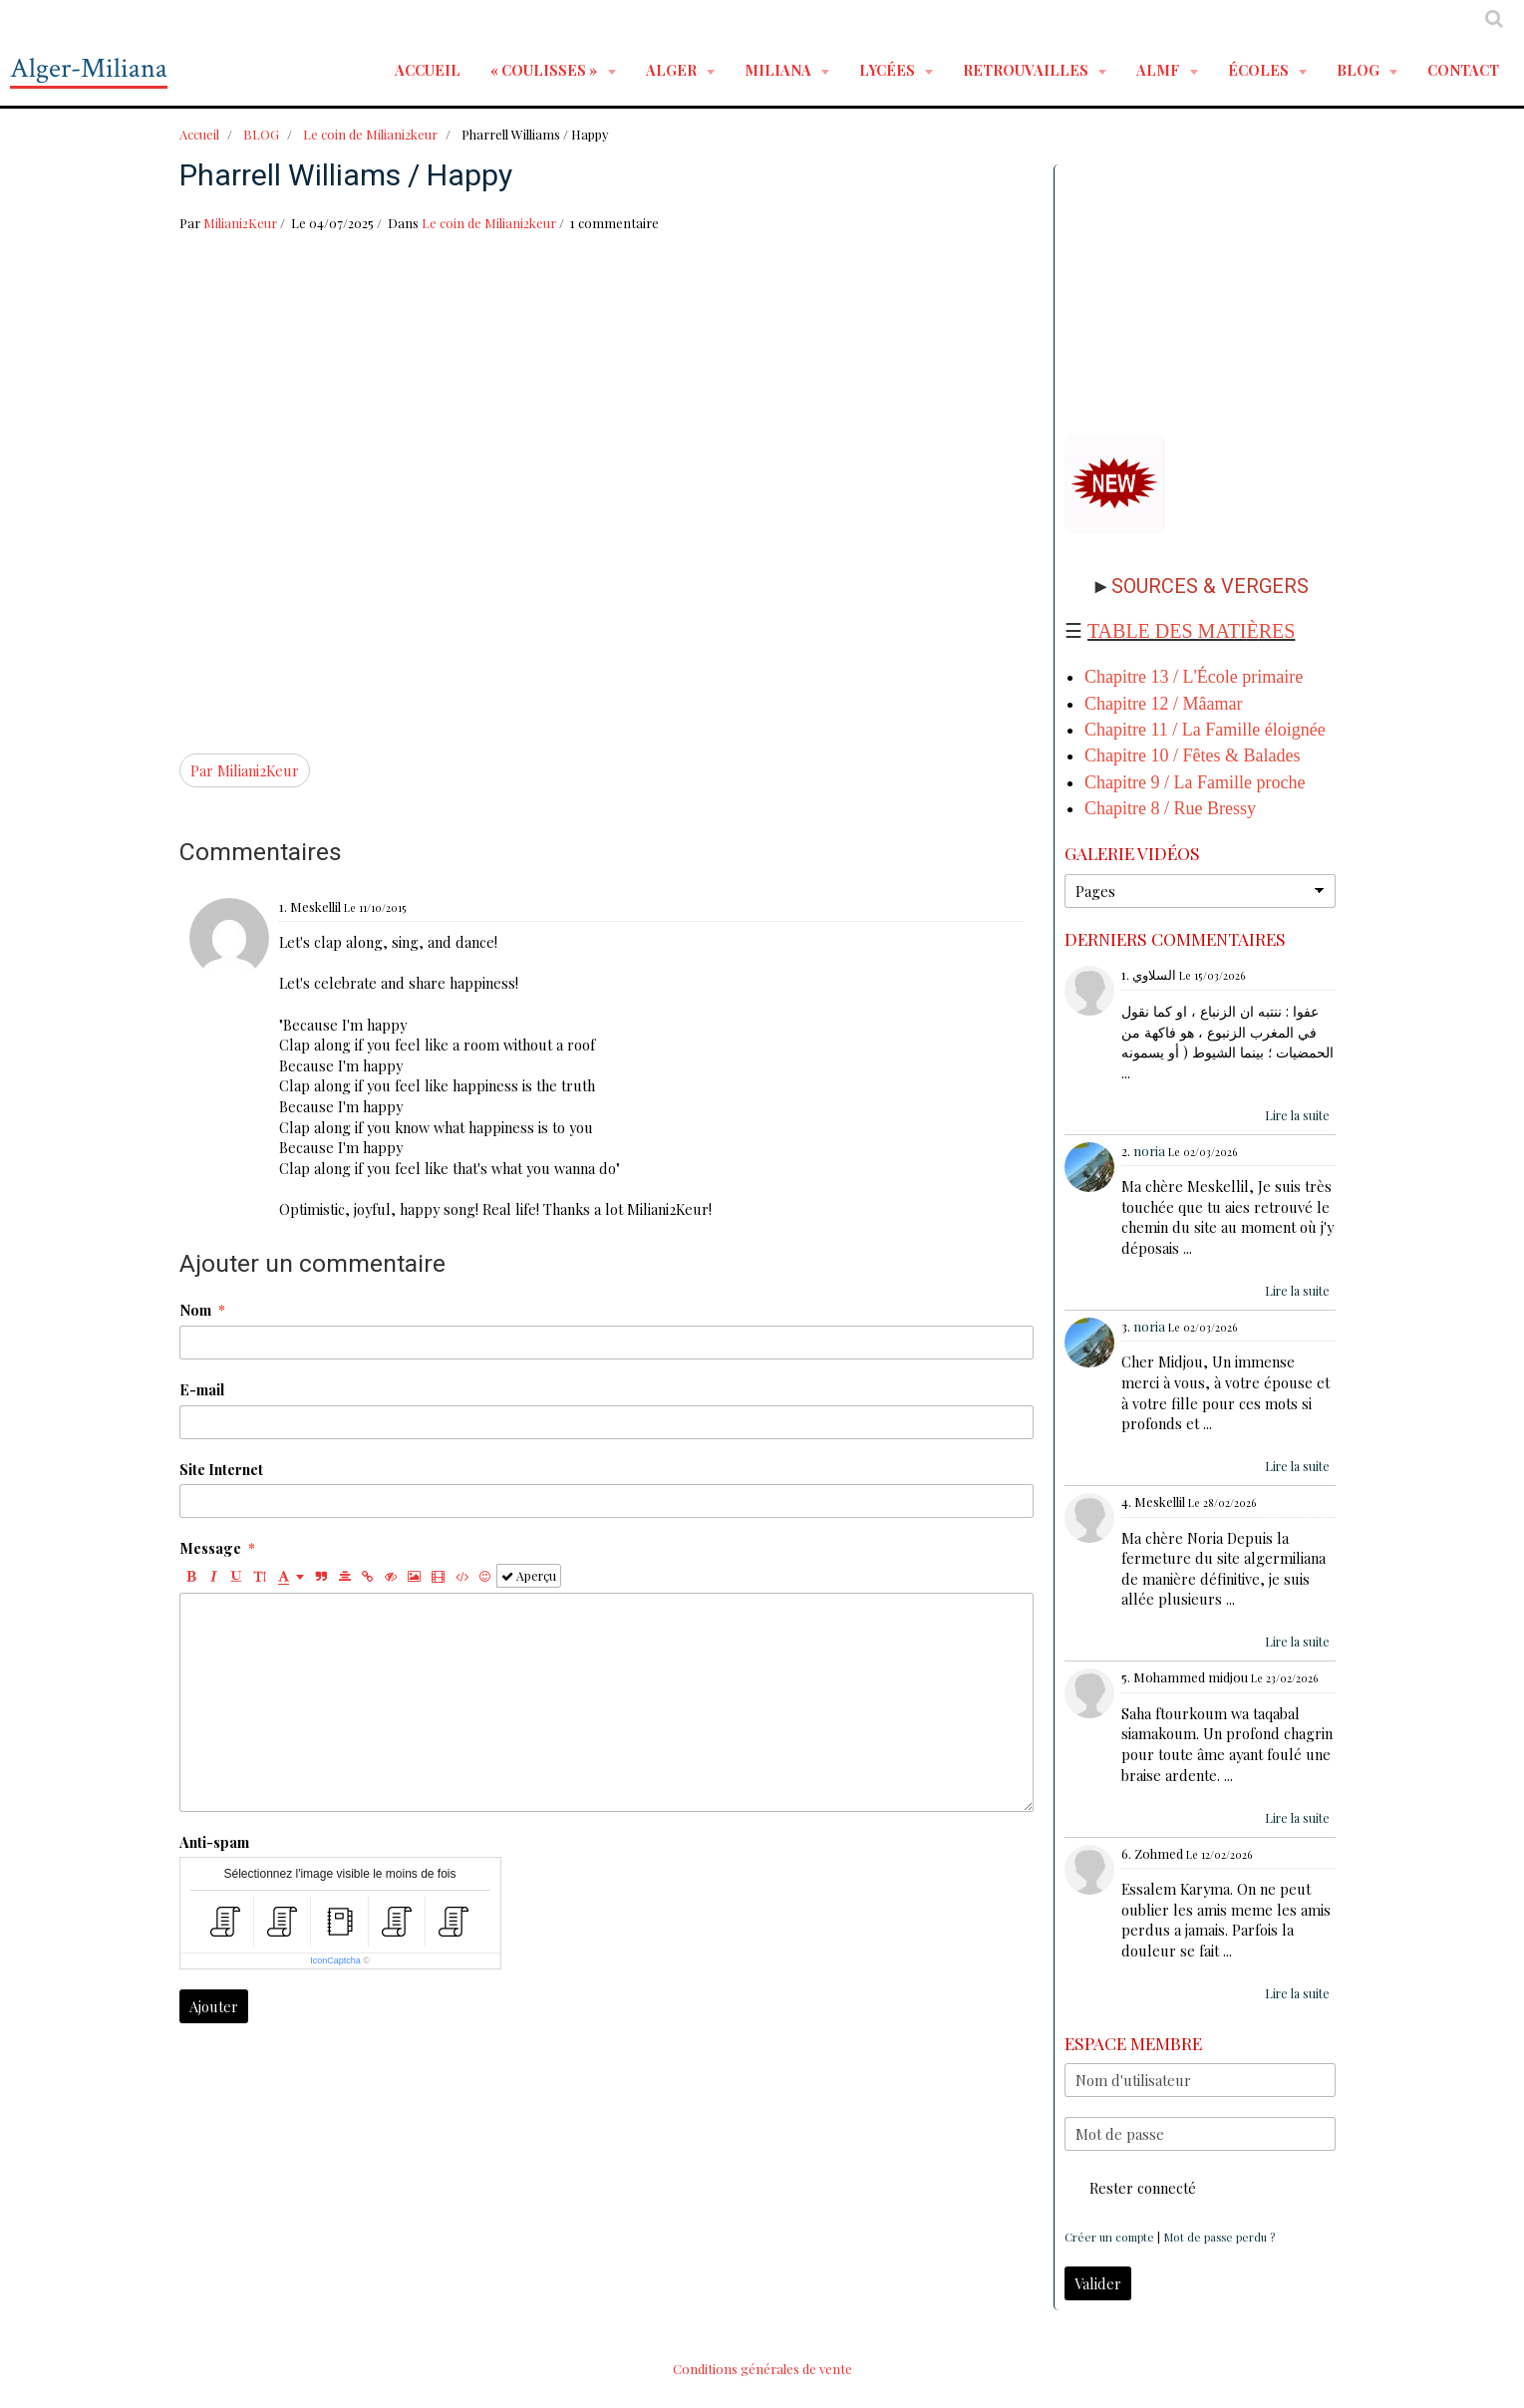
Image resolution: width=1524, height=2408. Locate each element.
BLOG (1359, 70)
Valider (1097, 2283)
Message (210, 1548)
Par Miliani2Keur (244, 770)
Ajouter (213, 2006)
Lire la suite (1297, 1115)
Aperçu (528, 1576)
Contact (1463, 70)
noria (1149, 1150)
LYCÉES (888, 70)
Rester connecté (1130, 2188)
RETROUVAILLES (1027, 70)
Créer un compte (1109, 2237)
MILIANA (779, 70)
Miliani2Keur (240, 222)
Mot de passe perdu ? (1219, 2237)
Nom (195, 1310)
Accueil (427, 70)
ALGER (673, 70)
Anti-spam (214, 1842)
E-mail (201, 1389)
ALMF (1159, 70)
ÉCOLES (1260, 70)
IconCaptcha (335, 1960)
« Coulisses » (545, 70)
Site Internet (221, 1469)
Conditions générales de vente (762, 2368)
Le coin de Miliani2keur (370, 134)
